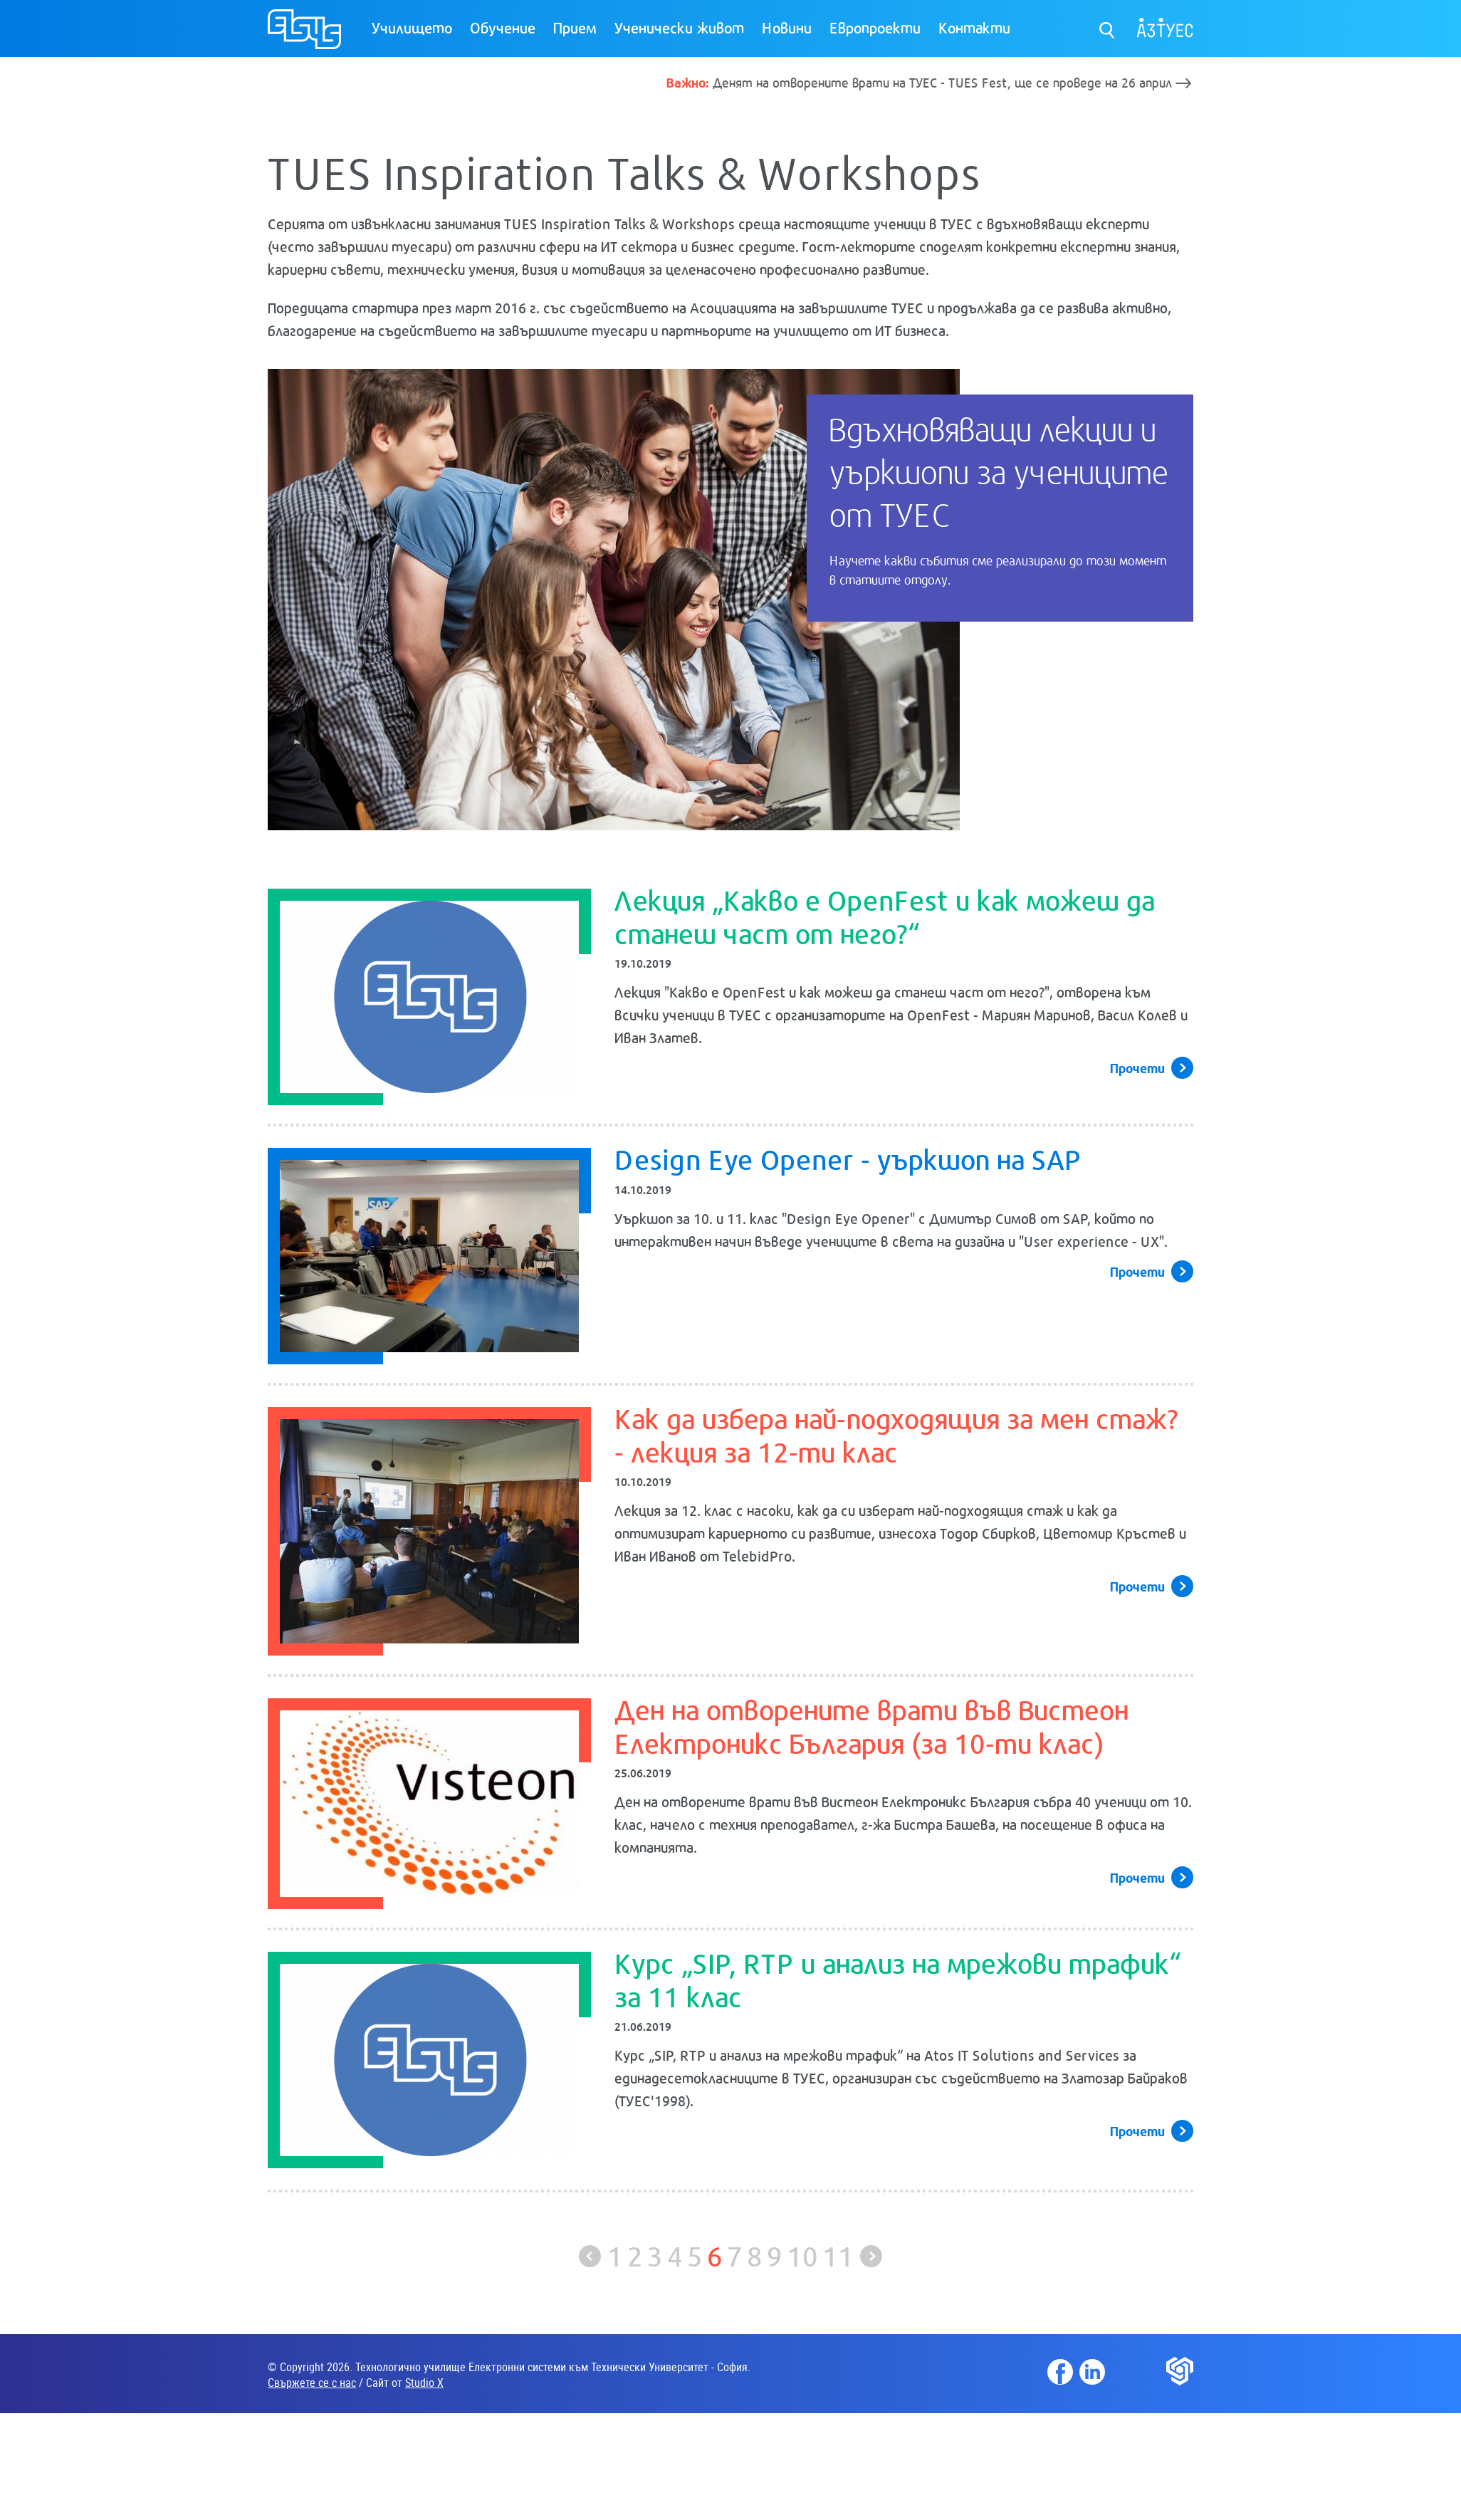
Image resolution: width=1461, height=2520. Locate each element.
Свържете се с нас (312, 2382)
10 (802, 2254)
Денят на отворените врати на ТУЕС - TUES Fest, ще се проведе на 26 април (919, 82)
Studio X (424, 2382)
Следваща (871, 2256)
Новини (787, 27)
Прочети (1137, 1067)
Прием (575, 27)
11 (838, 2254)
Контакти (974, 27)
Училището (412, 27)
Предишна (590, 2256)
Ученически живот (679, 27)
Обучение (502, 27)
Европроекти (875, 27)
